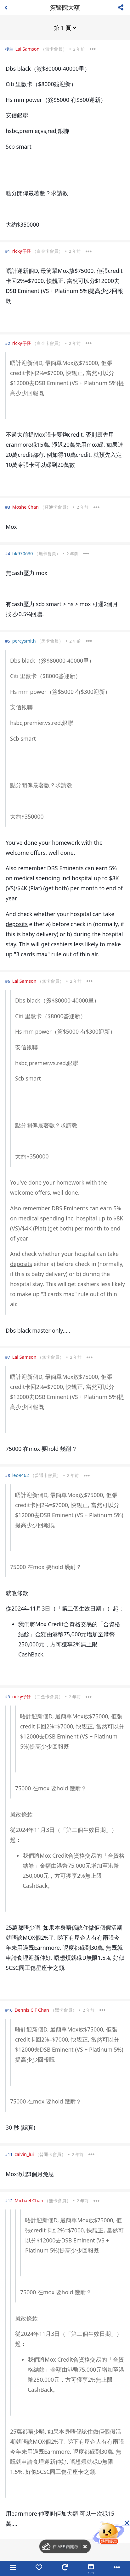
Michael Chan (28, 2200)
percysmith (24, 641)
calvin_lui (24, 2154)
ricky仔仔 (21, 251)
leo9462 (20, 1475)
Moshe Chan (25, 507)
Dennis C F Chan (31, 2010)
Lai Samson (27, 49)
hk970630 (22, 553)
